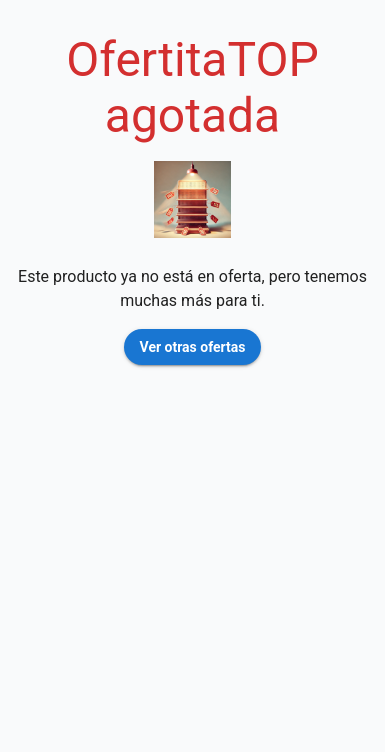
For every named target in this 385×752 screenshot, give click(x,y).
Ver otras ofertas (193, 347)
